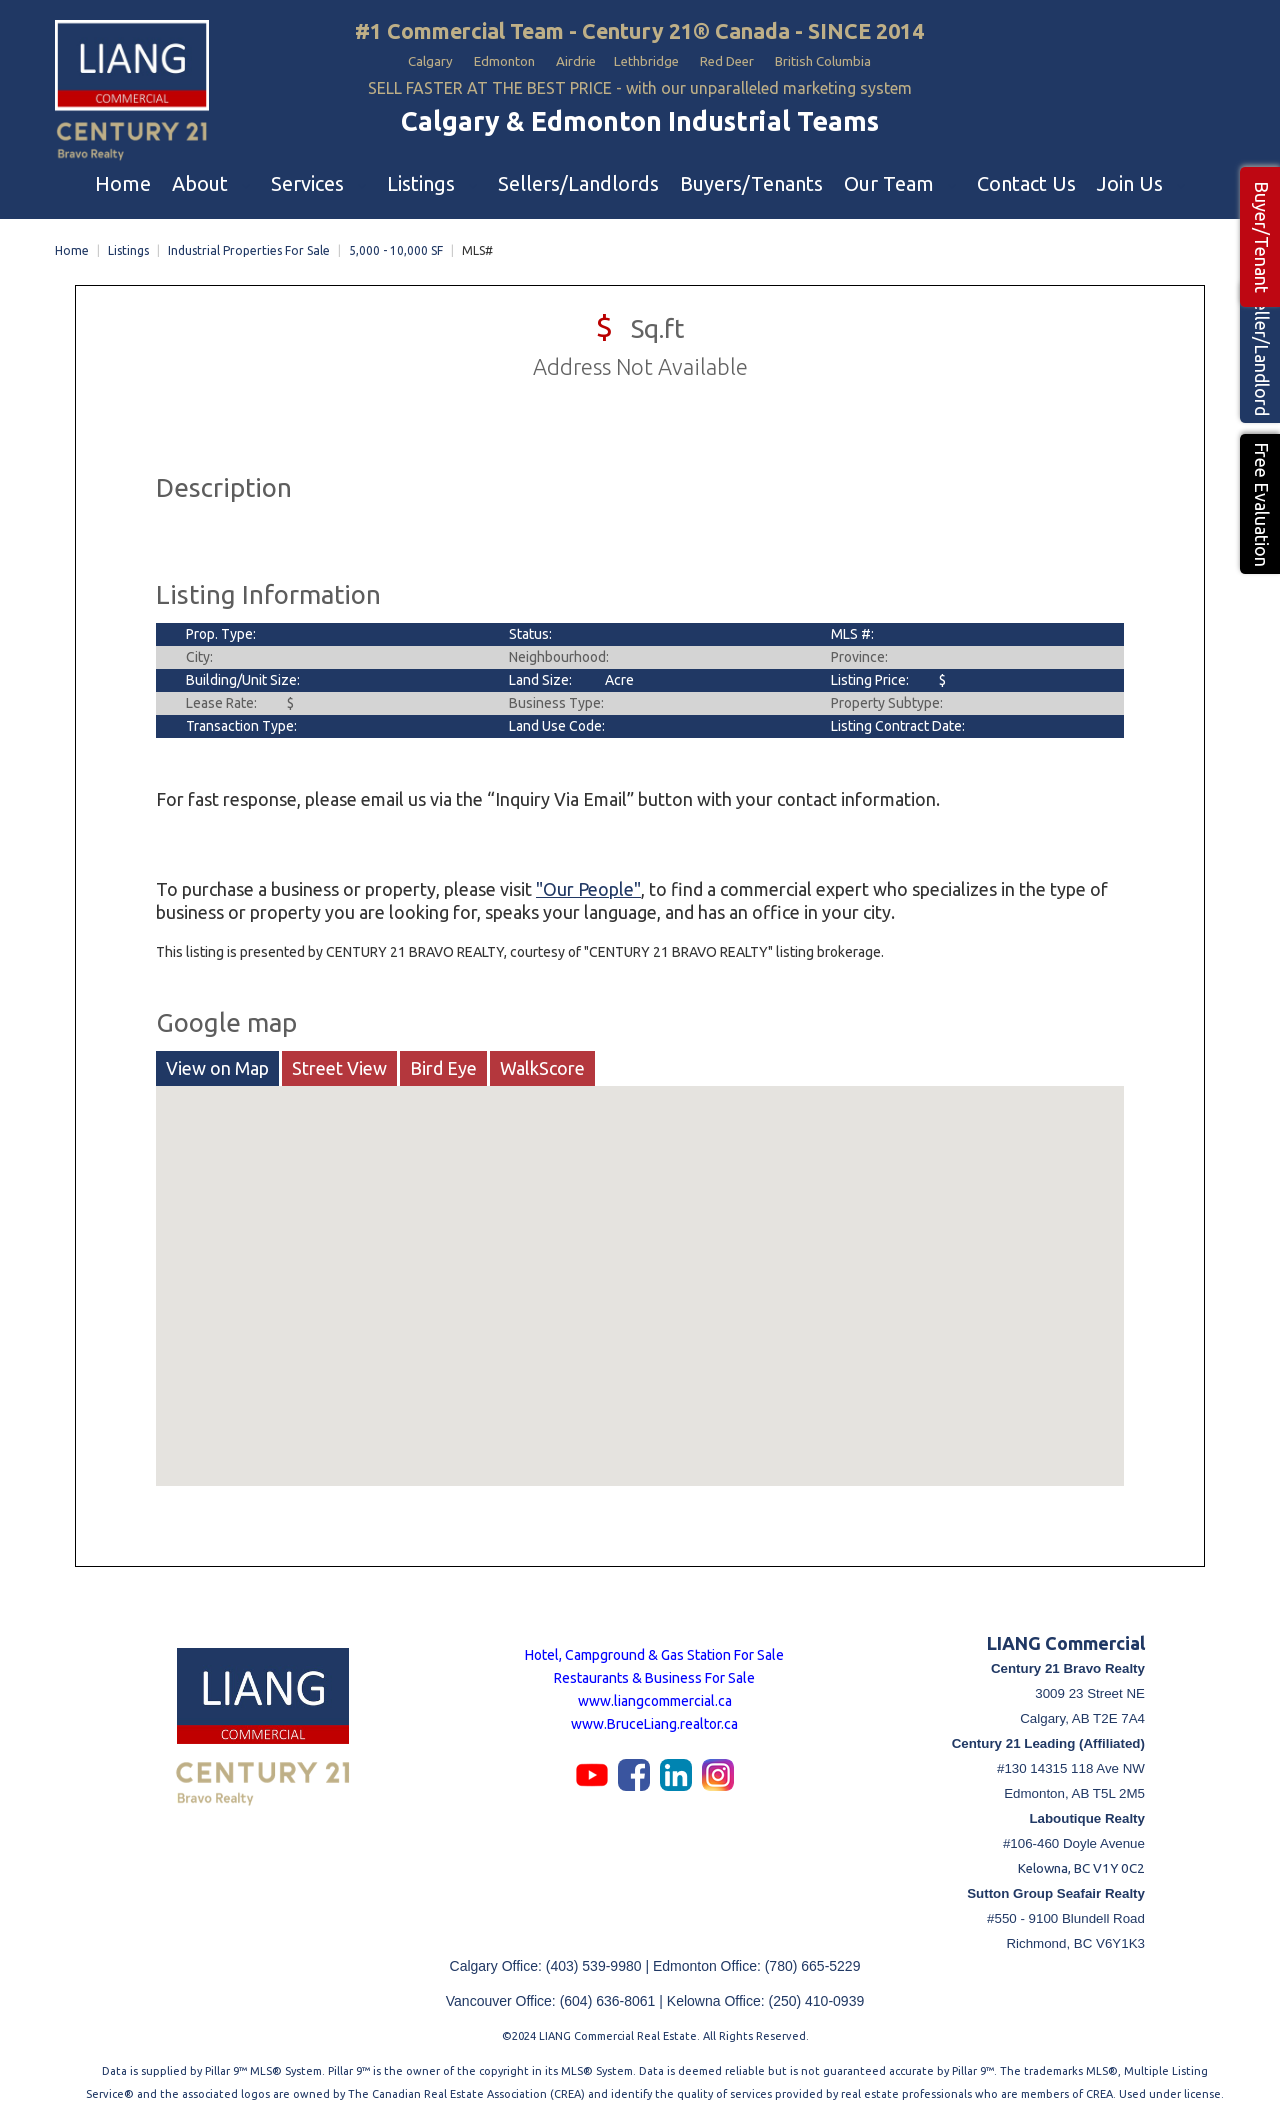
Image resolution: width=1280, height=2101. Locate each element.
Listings (128, 233)
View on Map (217, 1051)
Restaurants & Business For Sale (654, 1661)
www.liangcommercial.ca (655, 1684)
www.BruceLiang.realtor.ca (654, 1707)
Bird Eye (443, 1051)
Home (72, 233)
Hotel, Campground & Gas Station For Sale (654, 1638)
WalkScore (542, 1051)
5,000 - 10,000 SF (396, 233)
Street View (339, 1051)
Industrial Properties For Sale (249, 233)
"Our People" (588, 872)
